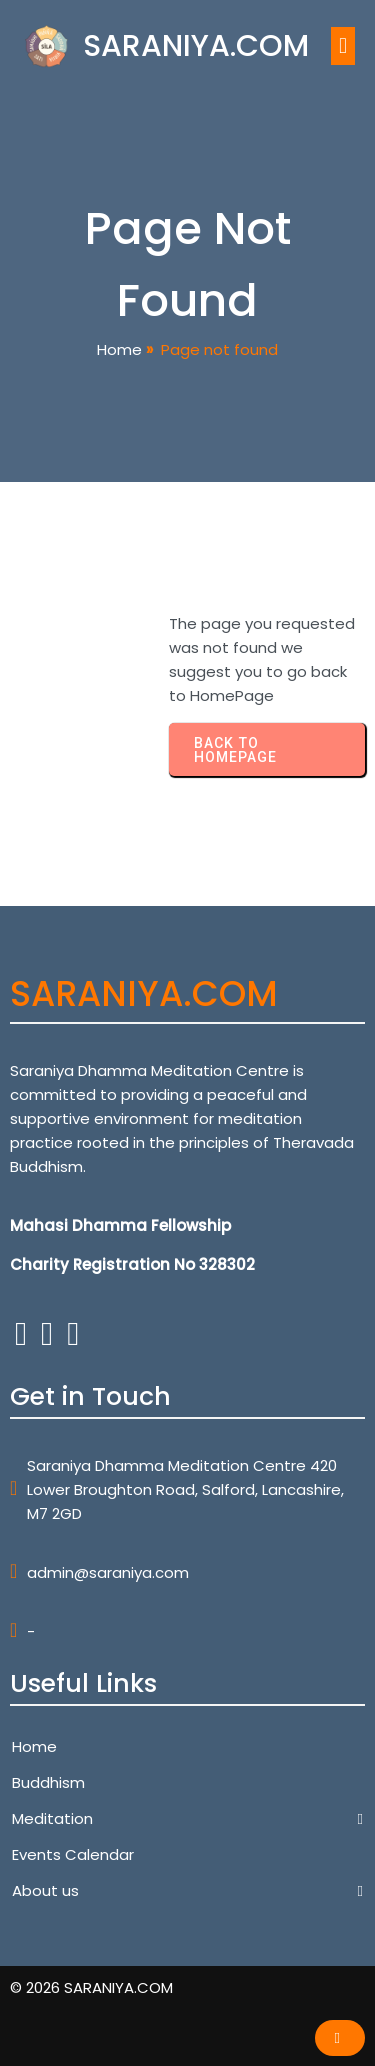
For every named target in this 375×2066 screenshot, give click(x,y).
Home (119, 349)
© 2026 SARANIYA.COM (91, 1987)
